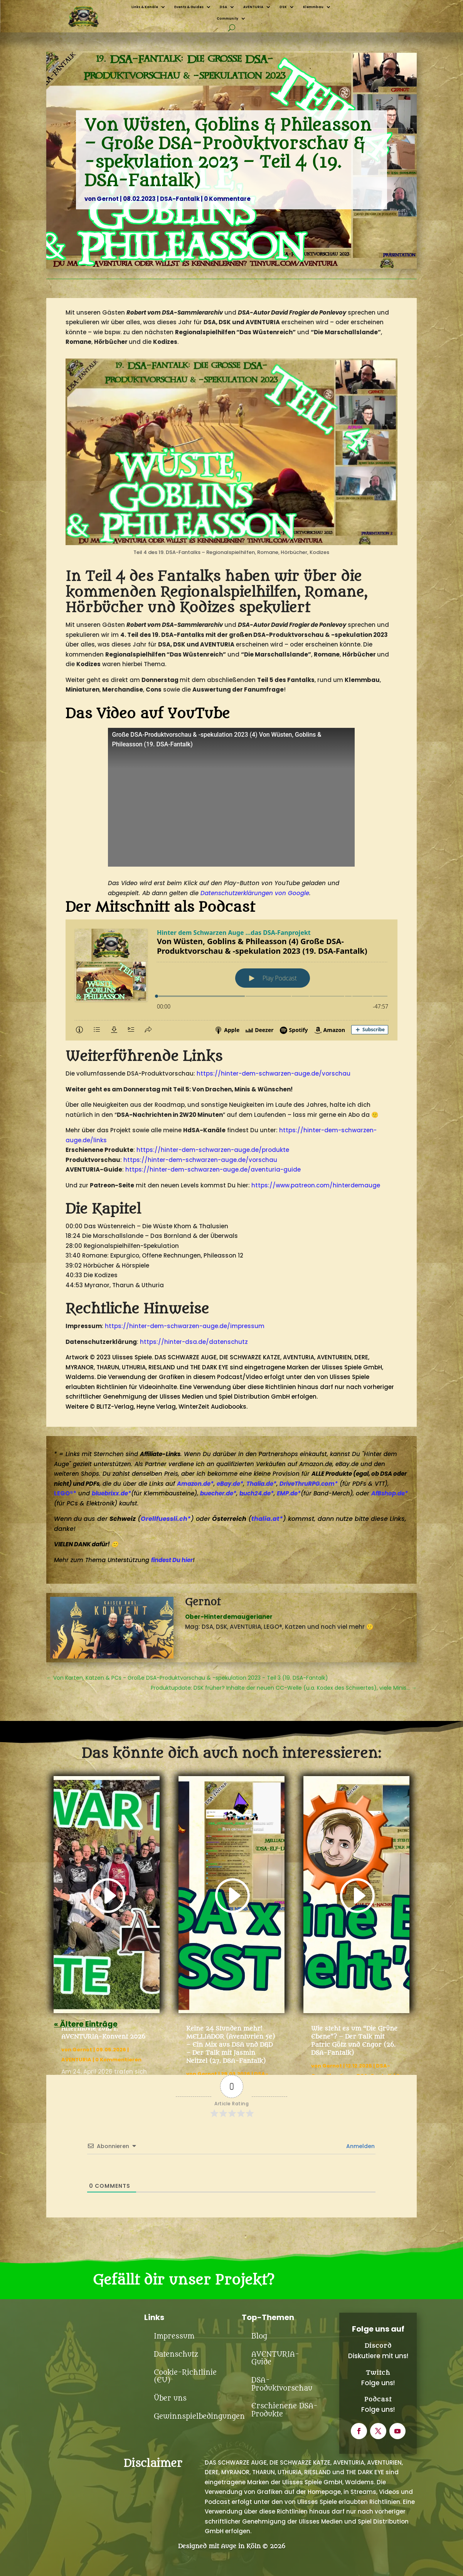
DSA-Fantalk (180, 199)
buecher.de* (218, 1493)
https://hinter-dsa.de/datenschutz (194, 1342)
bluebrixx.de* (111, 1493)
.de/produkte (269, 1150)
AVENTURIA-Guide (275, 2358)
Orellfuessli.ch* (166, 1518)
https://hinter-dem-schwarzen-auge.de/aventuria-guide (213, 1169)
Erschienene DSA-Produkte (284, 2410)
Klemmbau (313, 7)
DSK (283, 7)
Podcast (378, 2399)
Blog (259, 2336)
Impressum (174, 2336)
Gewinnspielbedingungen (199, 2417)
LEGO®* (65, 1493)
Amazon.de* (195, 1484)
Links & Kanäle (144, 7)
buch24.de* (256, 1493)
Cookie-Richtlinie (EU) (185, 2376)
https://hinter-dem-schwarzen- (185, 1150)
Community (227, 18)
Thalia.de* (261, 1484)
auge (242, 1150)
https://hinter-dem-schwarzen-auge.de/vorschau (273, 1073)
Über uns (170, 2398)
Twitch (378, 2372)
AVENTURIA (253, 7)
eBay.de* (230, 1484)
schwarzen (357, 1130)
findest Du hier (172, 1560)
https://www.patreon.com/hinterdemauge (315, 1185)
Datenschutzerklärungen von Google (254, 893)
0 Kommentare (227, 199)
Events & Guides (189, 7)
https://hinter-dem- (310, 1130)
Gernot (108, 199)
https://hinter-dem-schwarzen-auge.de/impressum (184, 1326)
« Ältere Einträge (86, 2024)
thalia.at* (267, 1518)
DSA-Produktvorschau (281, 2384)
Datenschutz (176, 2354)
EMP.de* (289, 1493)
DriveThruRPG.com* (308, 1484)
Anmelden (360, 2146)
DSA (223, 7)
